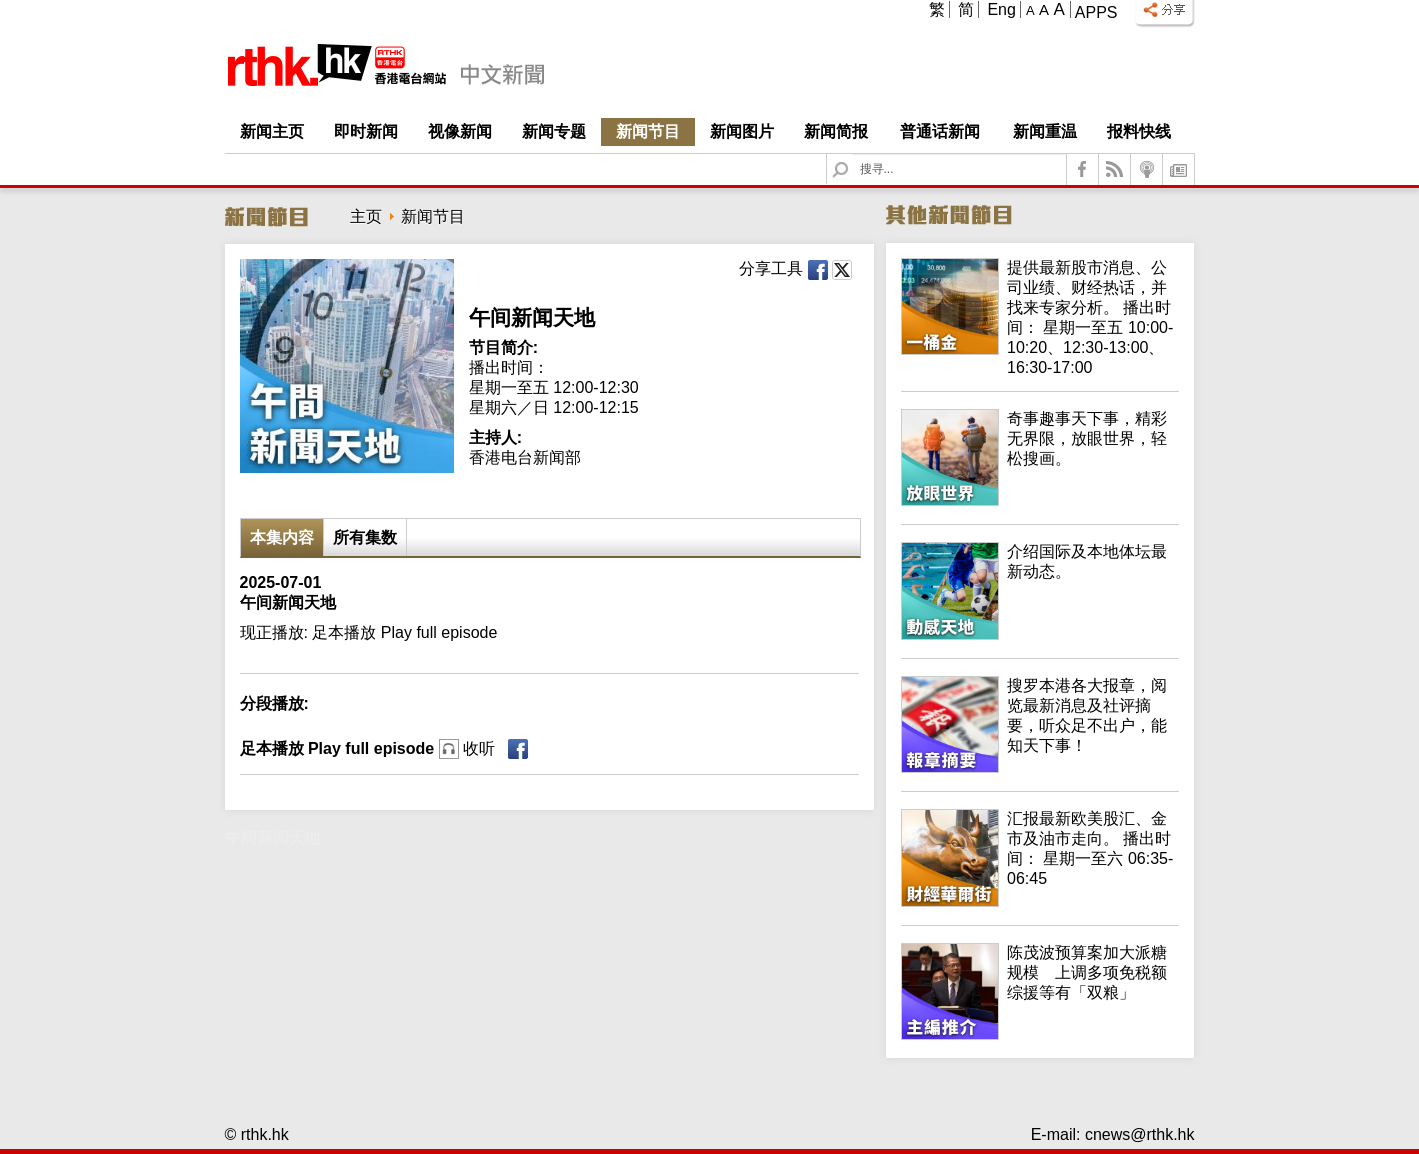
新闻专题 (554, 131)
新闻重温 (1045, 131)
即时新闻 (366, 131)
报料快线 (1139, 131)
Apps (1096, 12)
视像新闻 (460, 131)
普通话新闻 (940, 131)
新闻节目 (648, 131)
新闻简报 (836, 131)
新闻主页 (272, 131)
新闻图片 (742, 131)
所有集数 (365, 537)
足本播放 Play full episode (368, 748)
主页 (366, 216)
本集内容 (282, 537)
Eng (1001, 9)
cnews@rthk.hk (1140, 1134)
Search (852, 154)
